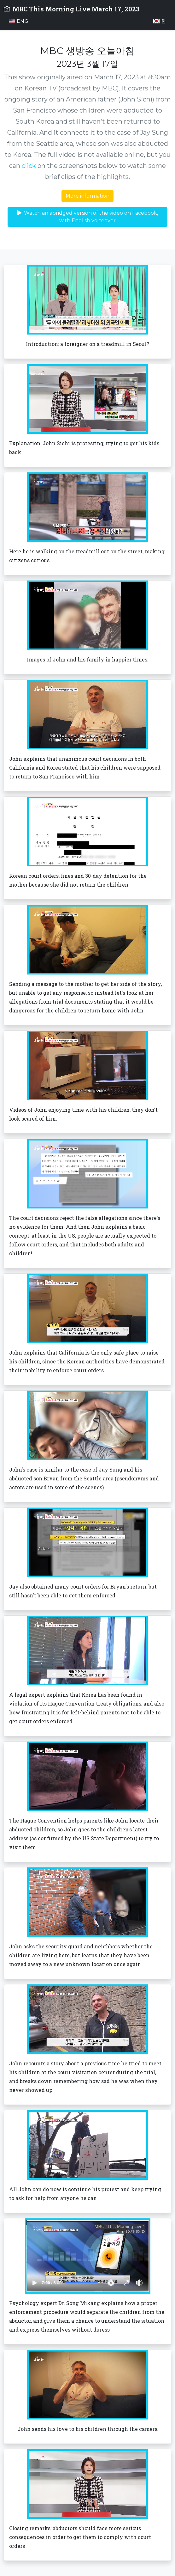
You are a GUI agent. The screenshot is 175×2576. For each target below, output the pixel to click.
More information (87, 196)
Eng (18, 21)
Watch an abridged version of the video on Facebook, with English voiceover (87, 217)
